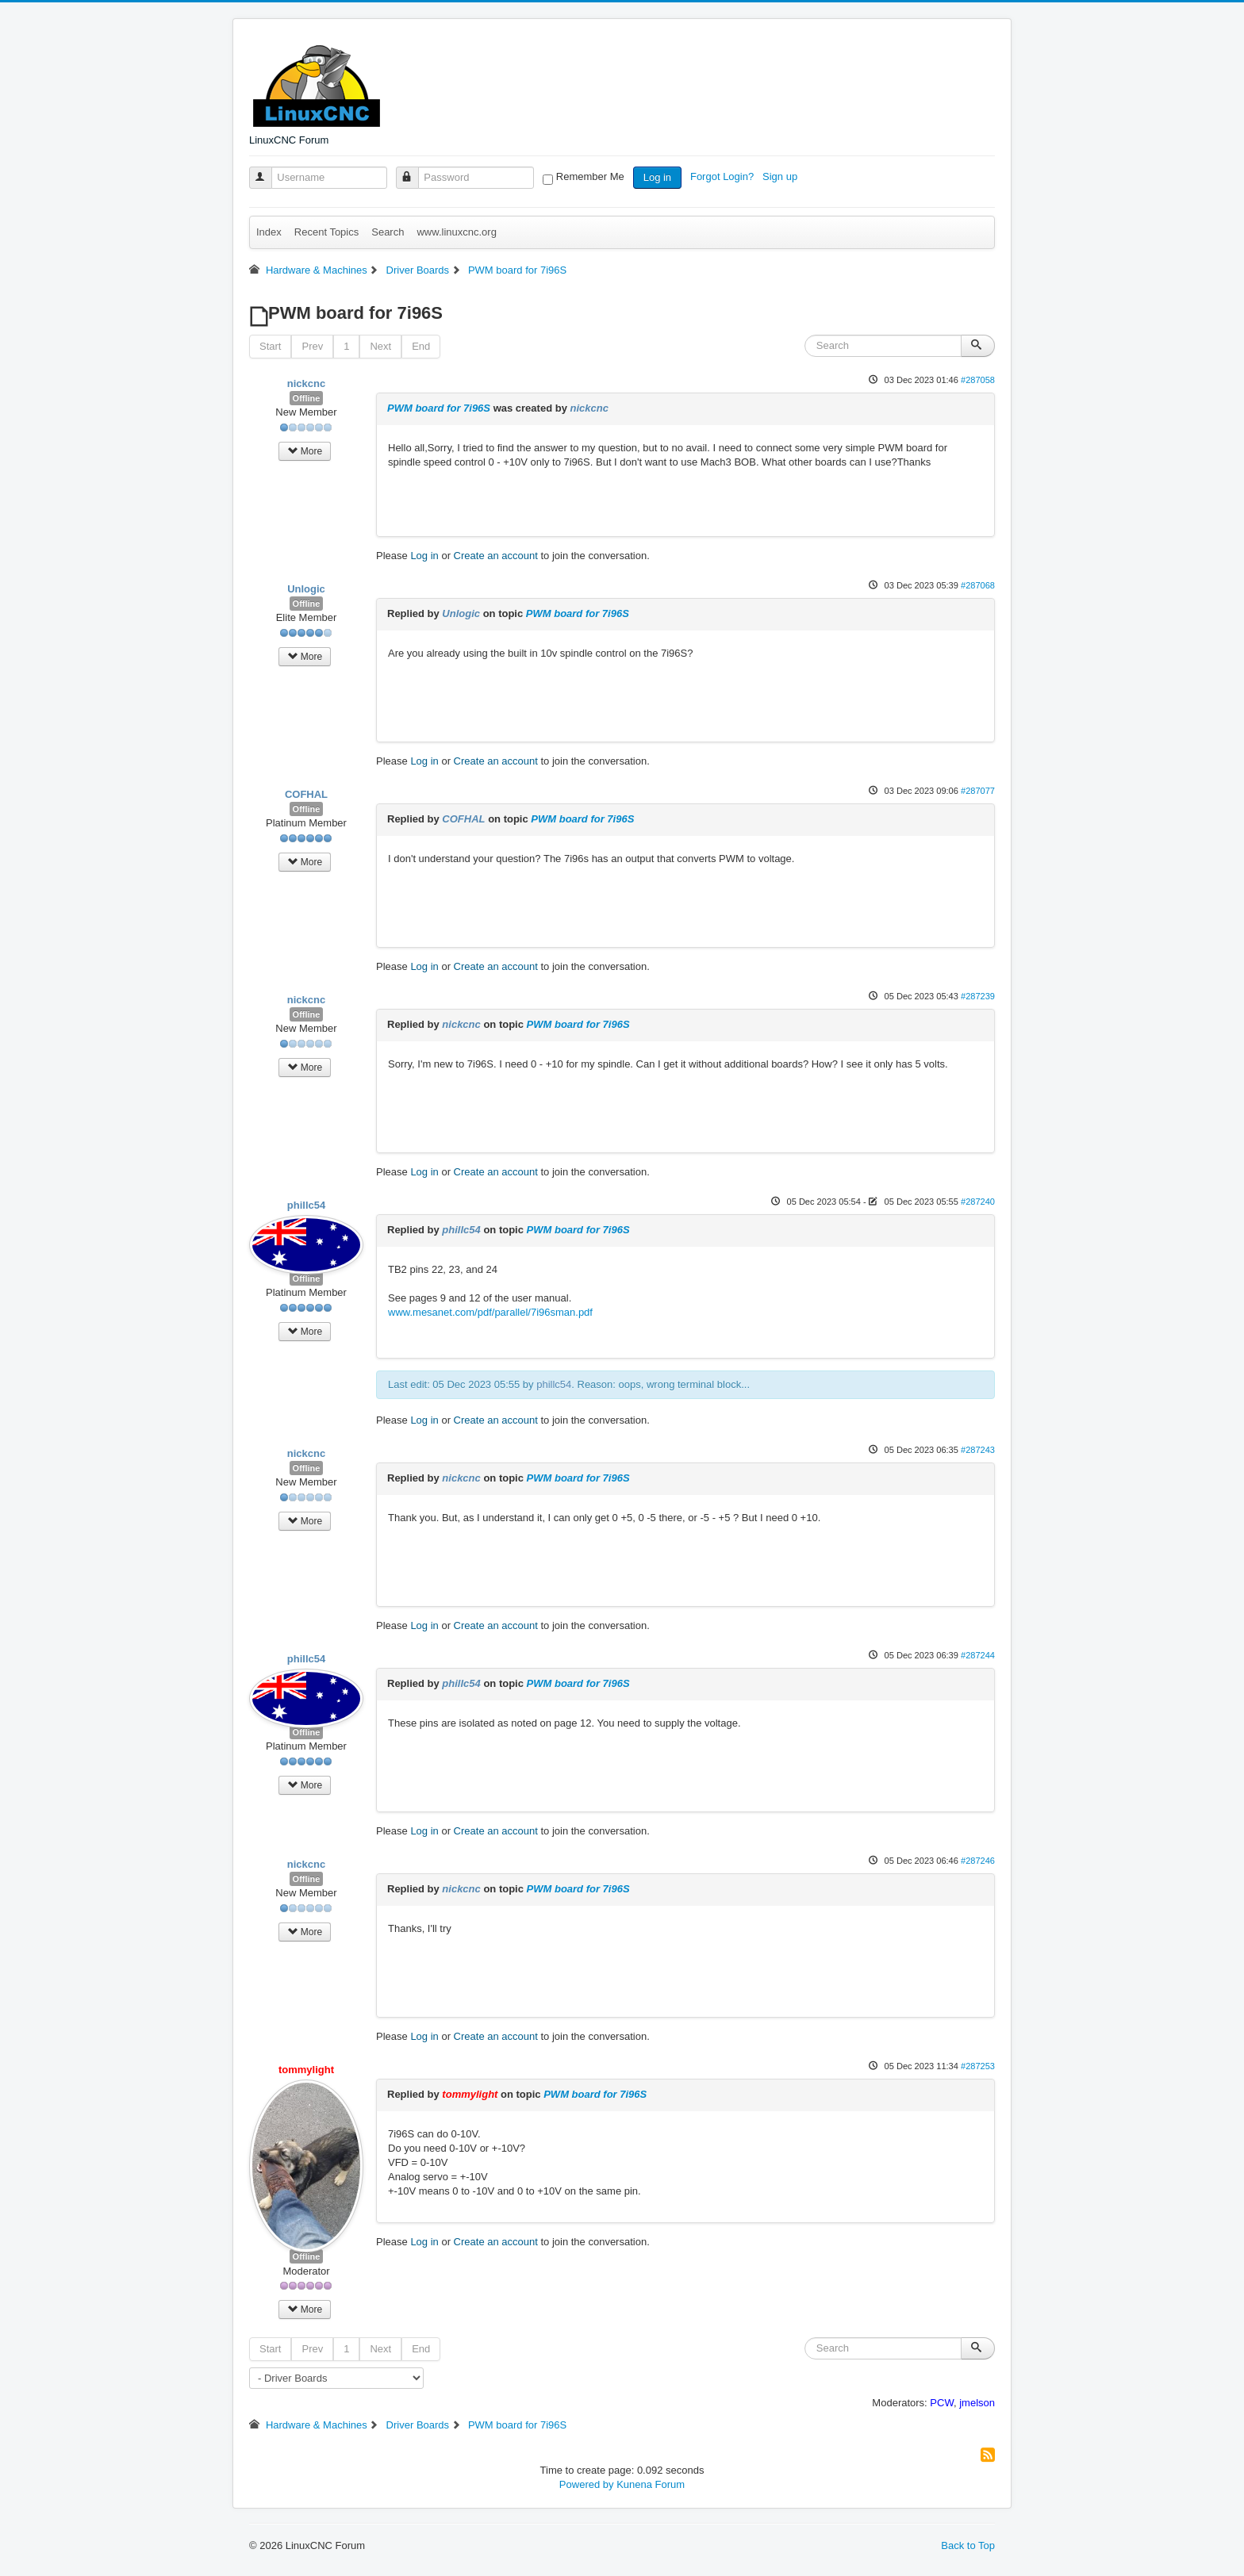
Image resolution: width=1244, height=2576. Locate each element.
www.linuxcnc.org (456, 232)
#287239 (978, 996)
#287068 (978, 585)
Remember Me (590, 176)
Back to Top (968, 2545)
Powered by (586, 2484)
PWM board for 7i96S (438, 408)
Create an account (496, 556)
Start (270, 346)
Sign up (781, 176)
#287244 (978, 1655)
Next (380, 346)
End (421, 346)
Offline (307, 398)
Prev (312, 346)
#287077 (978, 790)
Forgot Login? (723, 176)
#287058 (978, 380)
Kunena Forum (650, 2484)
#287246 (978, 1860)
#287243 (978, 1450)
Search (387, 232)
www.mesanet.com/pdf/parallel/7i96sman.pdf (490, 1312)
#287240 (978, 1201)
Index (269, 232)
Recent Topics (326, 232)
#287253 (978, 2066)
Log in (657, 177)
